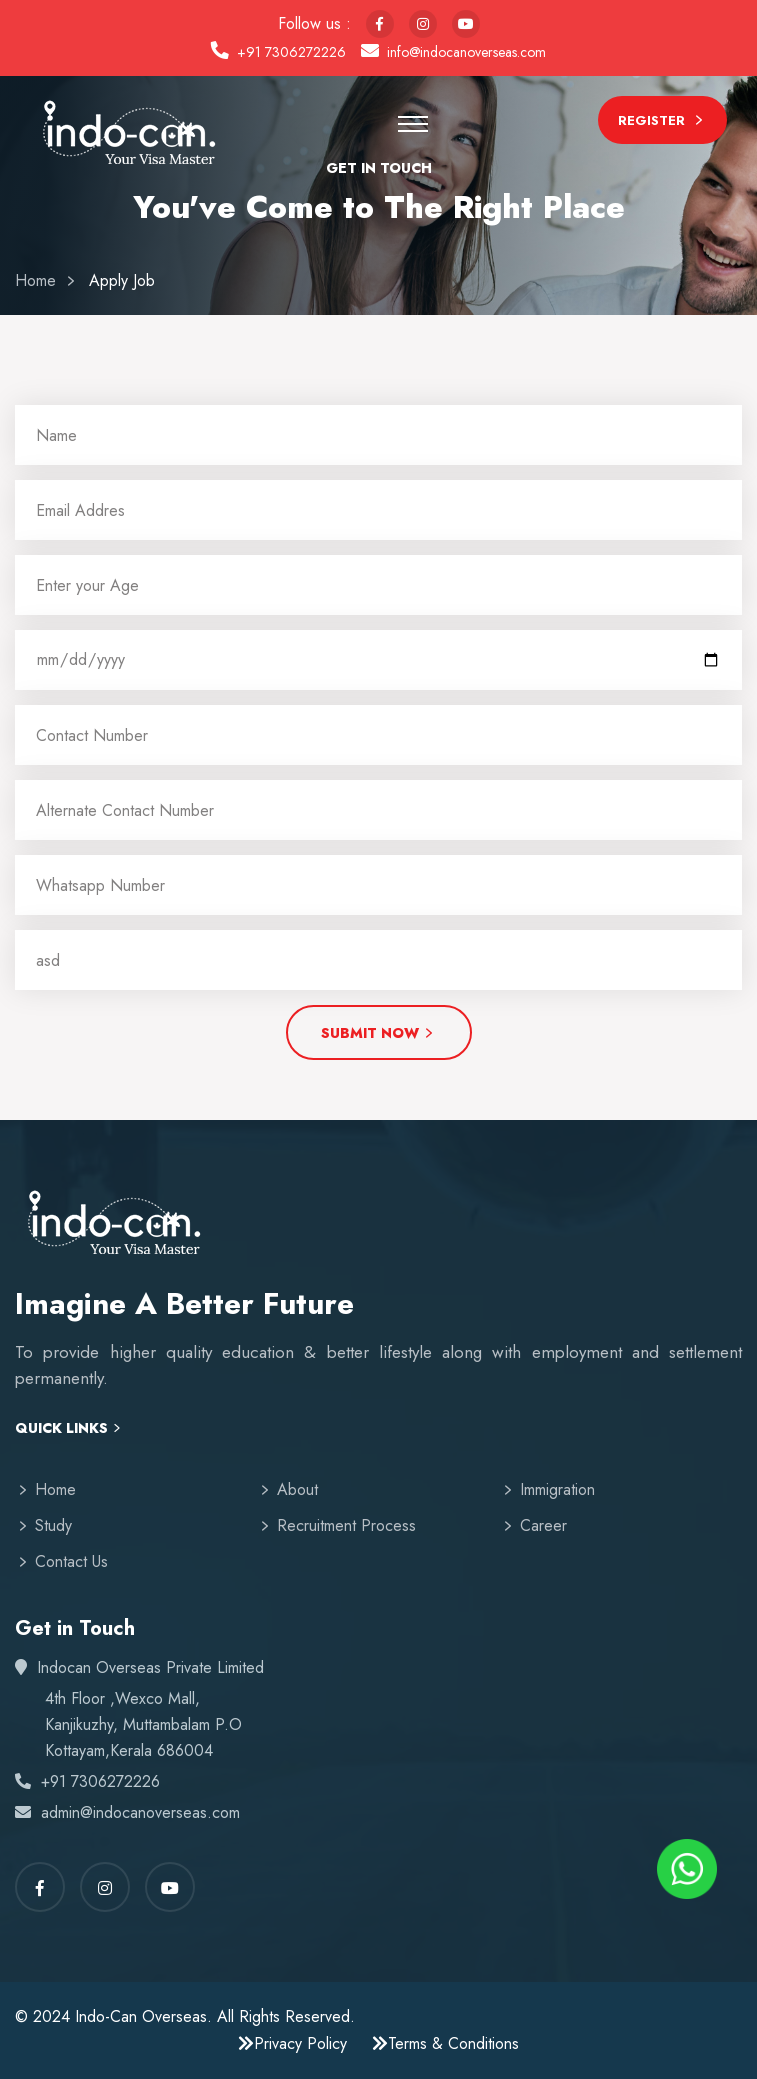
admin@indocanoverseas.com (140, 1812)
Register (662, 122)
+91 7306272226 (291, 52)
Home (35, 280)
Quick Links (69, 1428)
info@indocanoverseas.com (466, 52)
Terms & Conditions (445, 2043)
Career (543, 1525)
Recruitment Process (346, 1525)
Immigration (557, 1489)
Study (53, 1525)
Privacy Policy (292, 2043)
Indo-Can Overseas (141, 2016)
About (297, 1489)
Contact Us (71, 1561)
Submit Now (379, 1035)
